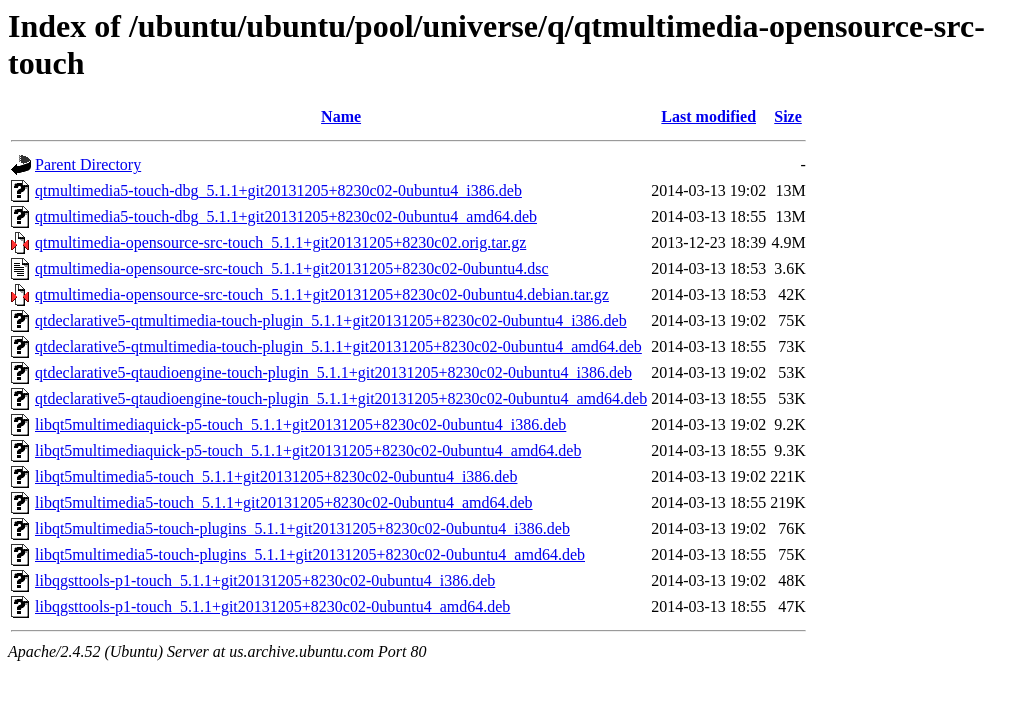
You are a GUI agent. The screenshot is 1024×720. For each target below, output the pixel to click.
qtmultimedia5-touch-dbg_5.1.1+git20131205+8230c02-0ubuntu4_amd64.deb (286, 216)
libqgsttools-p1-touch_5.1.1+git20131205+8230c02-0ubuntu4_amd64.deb (272, 606)
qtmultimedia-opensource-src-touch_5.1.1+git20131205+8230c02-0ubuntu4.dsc (292, 268)
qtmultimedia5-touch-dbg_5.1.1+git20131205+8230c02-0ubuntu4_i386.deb (278, 190)
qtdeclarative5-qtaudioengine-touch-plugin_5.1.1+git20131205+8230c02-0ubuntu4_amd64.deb (341, 398)
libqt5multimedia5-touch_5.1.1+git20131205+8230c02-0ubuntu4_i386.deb (276, 476)
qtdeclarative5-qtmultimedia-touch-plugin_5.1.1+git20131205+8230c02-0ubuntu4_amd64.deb (338, 346)
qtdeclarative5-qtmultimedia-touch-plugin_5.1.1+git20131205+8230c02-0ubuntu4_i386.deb (331, 320)
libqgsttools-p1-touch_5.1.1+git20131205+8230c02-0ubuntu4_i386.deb (265, 580)
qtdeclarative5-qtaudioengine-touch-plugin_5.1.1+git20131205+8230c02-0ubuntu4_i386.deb (333, 372)
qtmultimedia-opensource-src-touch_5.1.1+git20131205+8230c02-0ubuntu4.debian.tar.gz (322, 294)
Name (341, 116)
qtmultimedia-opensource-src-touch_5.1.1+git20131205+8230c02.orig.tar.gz (280, 242)
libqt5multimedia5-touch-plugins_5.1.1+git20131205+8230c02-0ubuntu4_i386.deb (302, 528)
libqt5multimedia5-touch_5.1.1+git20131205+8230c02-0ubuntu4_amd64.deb (284, 502)
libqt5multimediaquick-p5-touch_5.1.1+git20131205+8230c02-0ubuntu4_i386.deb (300, 424)
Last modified (708, 116)
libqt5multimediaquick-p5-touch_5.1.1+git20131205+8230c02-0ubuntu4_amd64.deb (308, 450)
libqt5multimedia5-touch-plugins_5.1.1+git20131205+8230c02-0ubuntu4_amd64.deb (310, 554)
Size (788, 116)
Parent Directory (88, 164)
